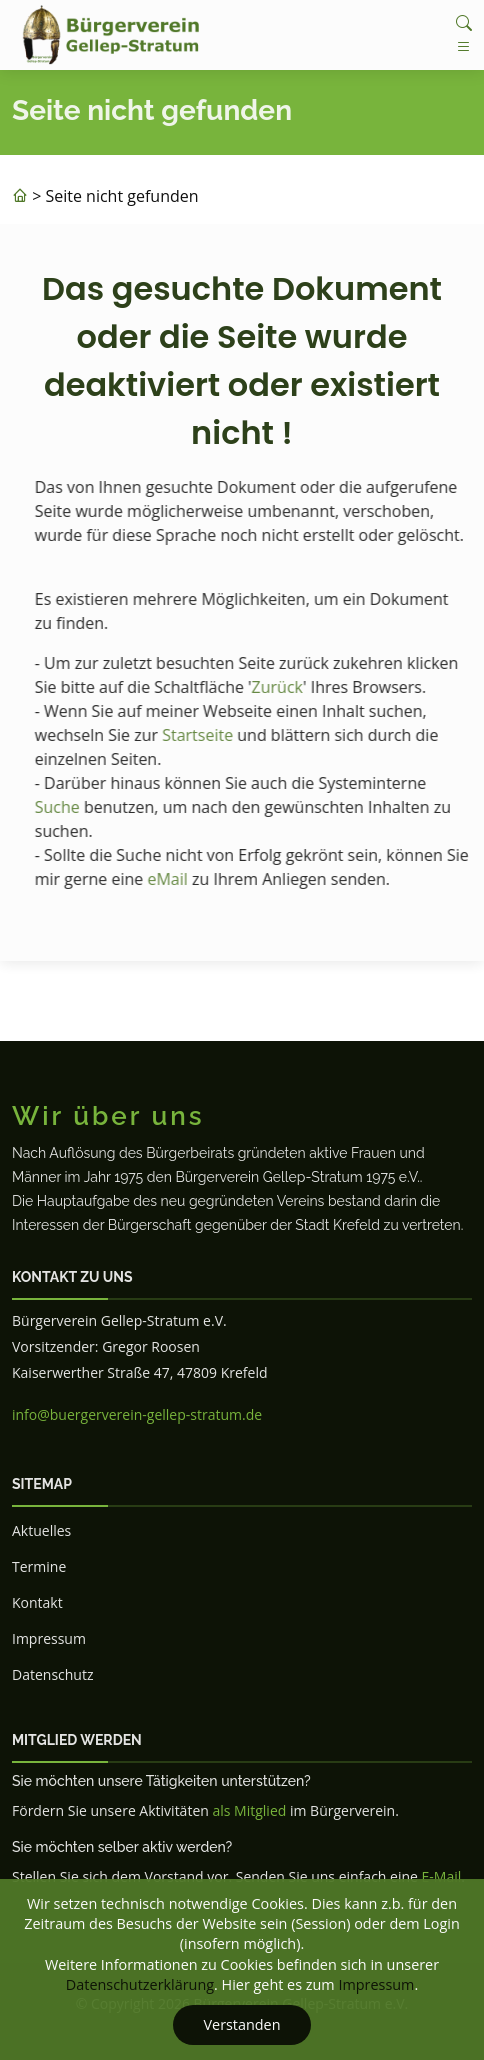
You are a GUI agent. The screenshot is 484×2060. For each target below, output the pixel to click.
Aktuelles (41, 1530)
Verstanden (241, 2024)
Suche (68, 807)
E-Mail (442, 1876)
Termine (39, 1566)
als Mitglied (249, 1810)
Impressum (49, 1638)
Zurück (288, 687)
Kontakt (37, 1602)
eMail (179, 879)
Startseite (208, 735)
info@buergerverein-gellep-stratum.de (137, 1414)
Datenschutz (52, 1674)
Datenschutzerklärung (140, 1984)
